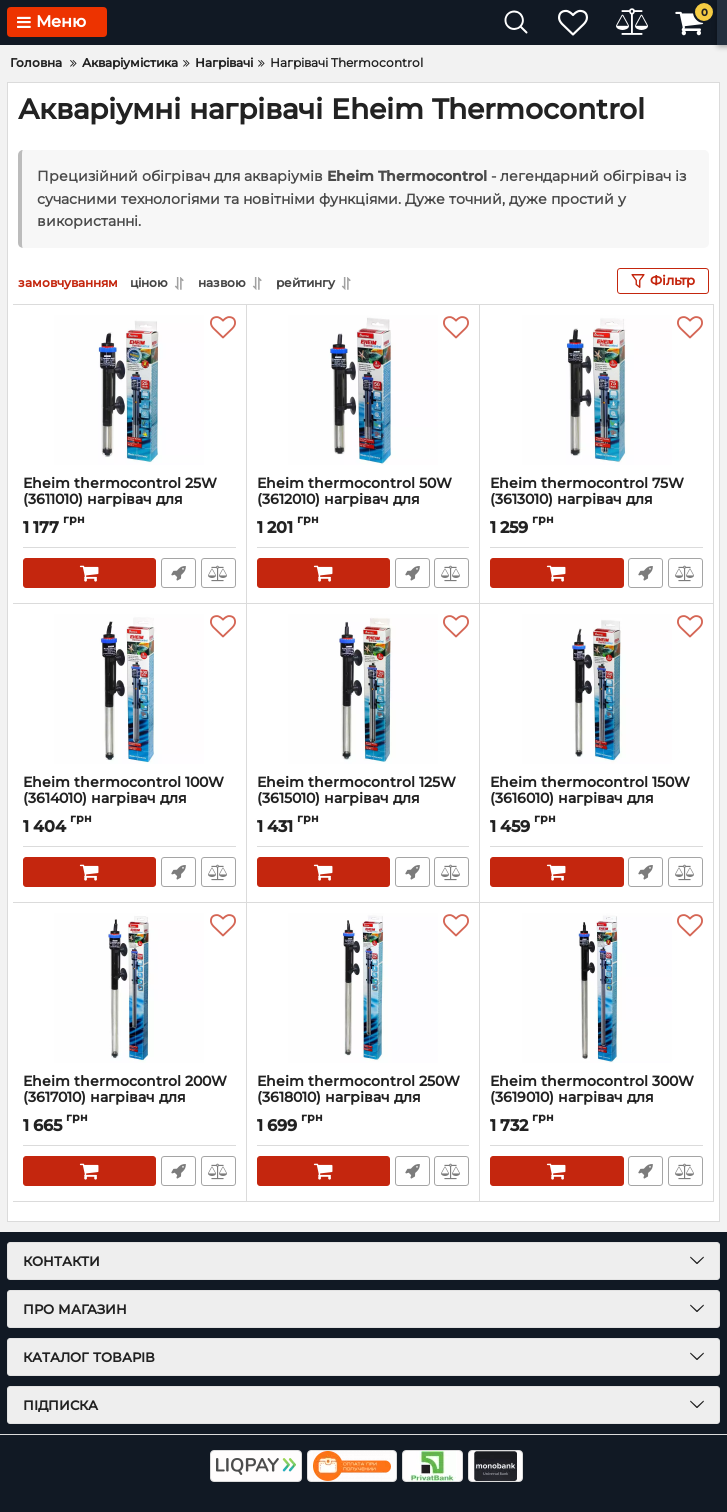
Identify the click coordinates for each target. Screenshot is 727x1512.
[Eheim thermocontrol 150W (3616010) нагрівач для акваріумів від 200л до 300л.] (596, 689)
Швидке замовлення (178, 573)
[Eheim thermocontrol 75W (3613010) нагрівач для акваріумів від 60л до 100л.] (596, 390)
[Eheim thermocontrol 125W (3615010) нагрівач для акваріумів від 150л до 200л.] (363, 689)
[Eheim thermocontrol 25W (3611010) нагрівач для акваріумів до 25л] (129, 390)
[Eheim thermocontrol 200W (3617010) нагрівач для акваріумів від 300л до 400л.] (129, 988)
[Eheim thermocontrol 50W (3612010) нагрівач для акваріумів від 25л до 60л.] (363, 390)
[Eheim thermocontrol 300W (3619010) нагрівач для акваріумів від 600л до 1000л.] (596, 988)
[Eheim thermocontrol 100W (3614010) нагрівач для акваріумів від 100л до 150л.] (129, 689)
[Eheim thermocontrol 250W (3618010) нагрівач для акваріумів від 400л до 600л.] (363, 988)
